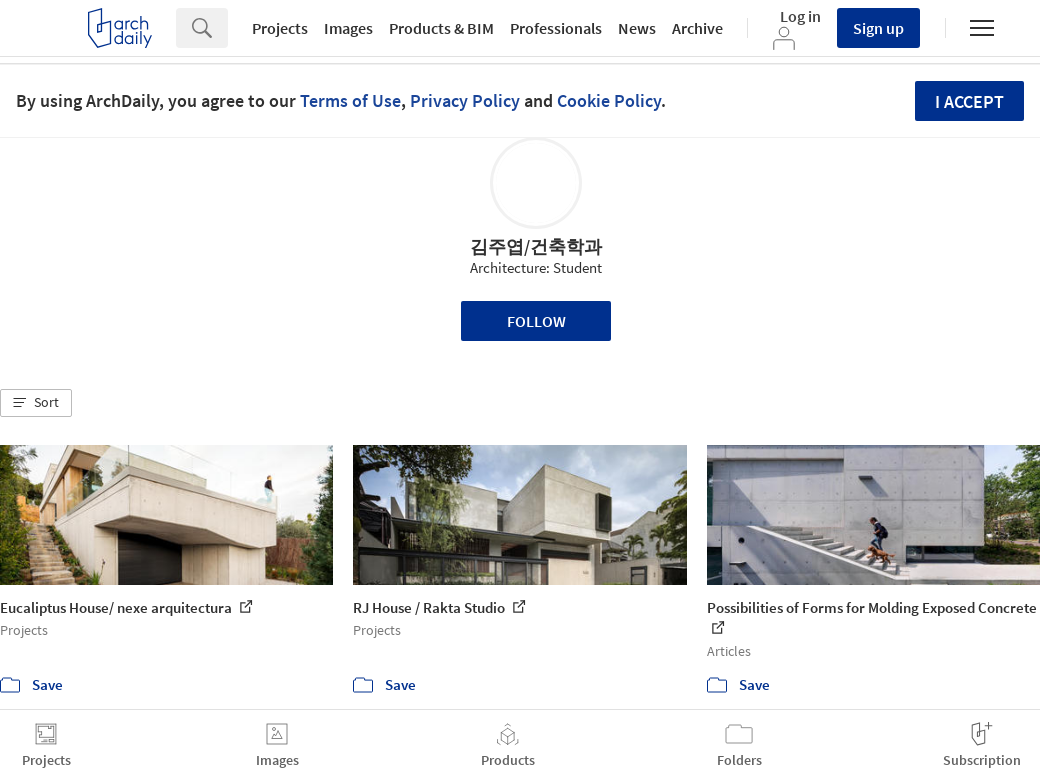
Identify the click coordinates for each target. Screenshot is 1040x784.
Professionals (556, 28)
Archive (697, 28)
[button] (36, 403)
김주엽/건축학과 (536, 246)
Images (348, 28)
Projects (280, 28)
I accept (969, 101)
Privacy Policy (465, 100)
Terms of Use (350, 100)
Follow (536, 321)
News (637, 28)
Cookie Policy (609, 100)
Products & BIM (441, 28)
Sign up (878, 28)
